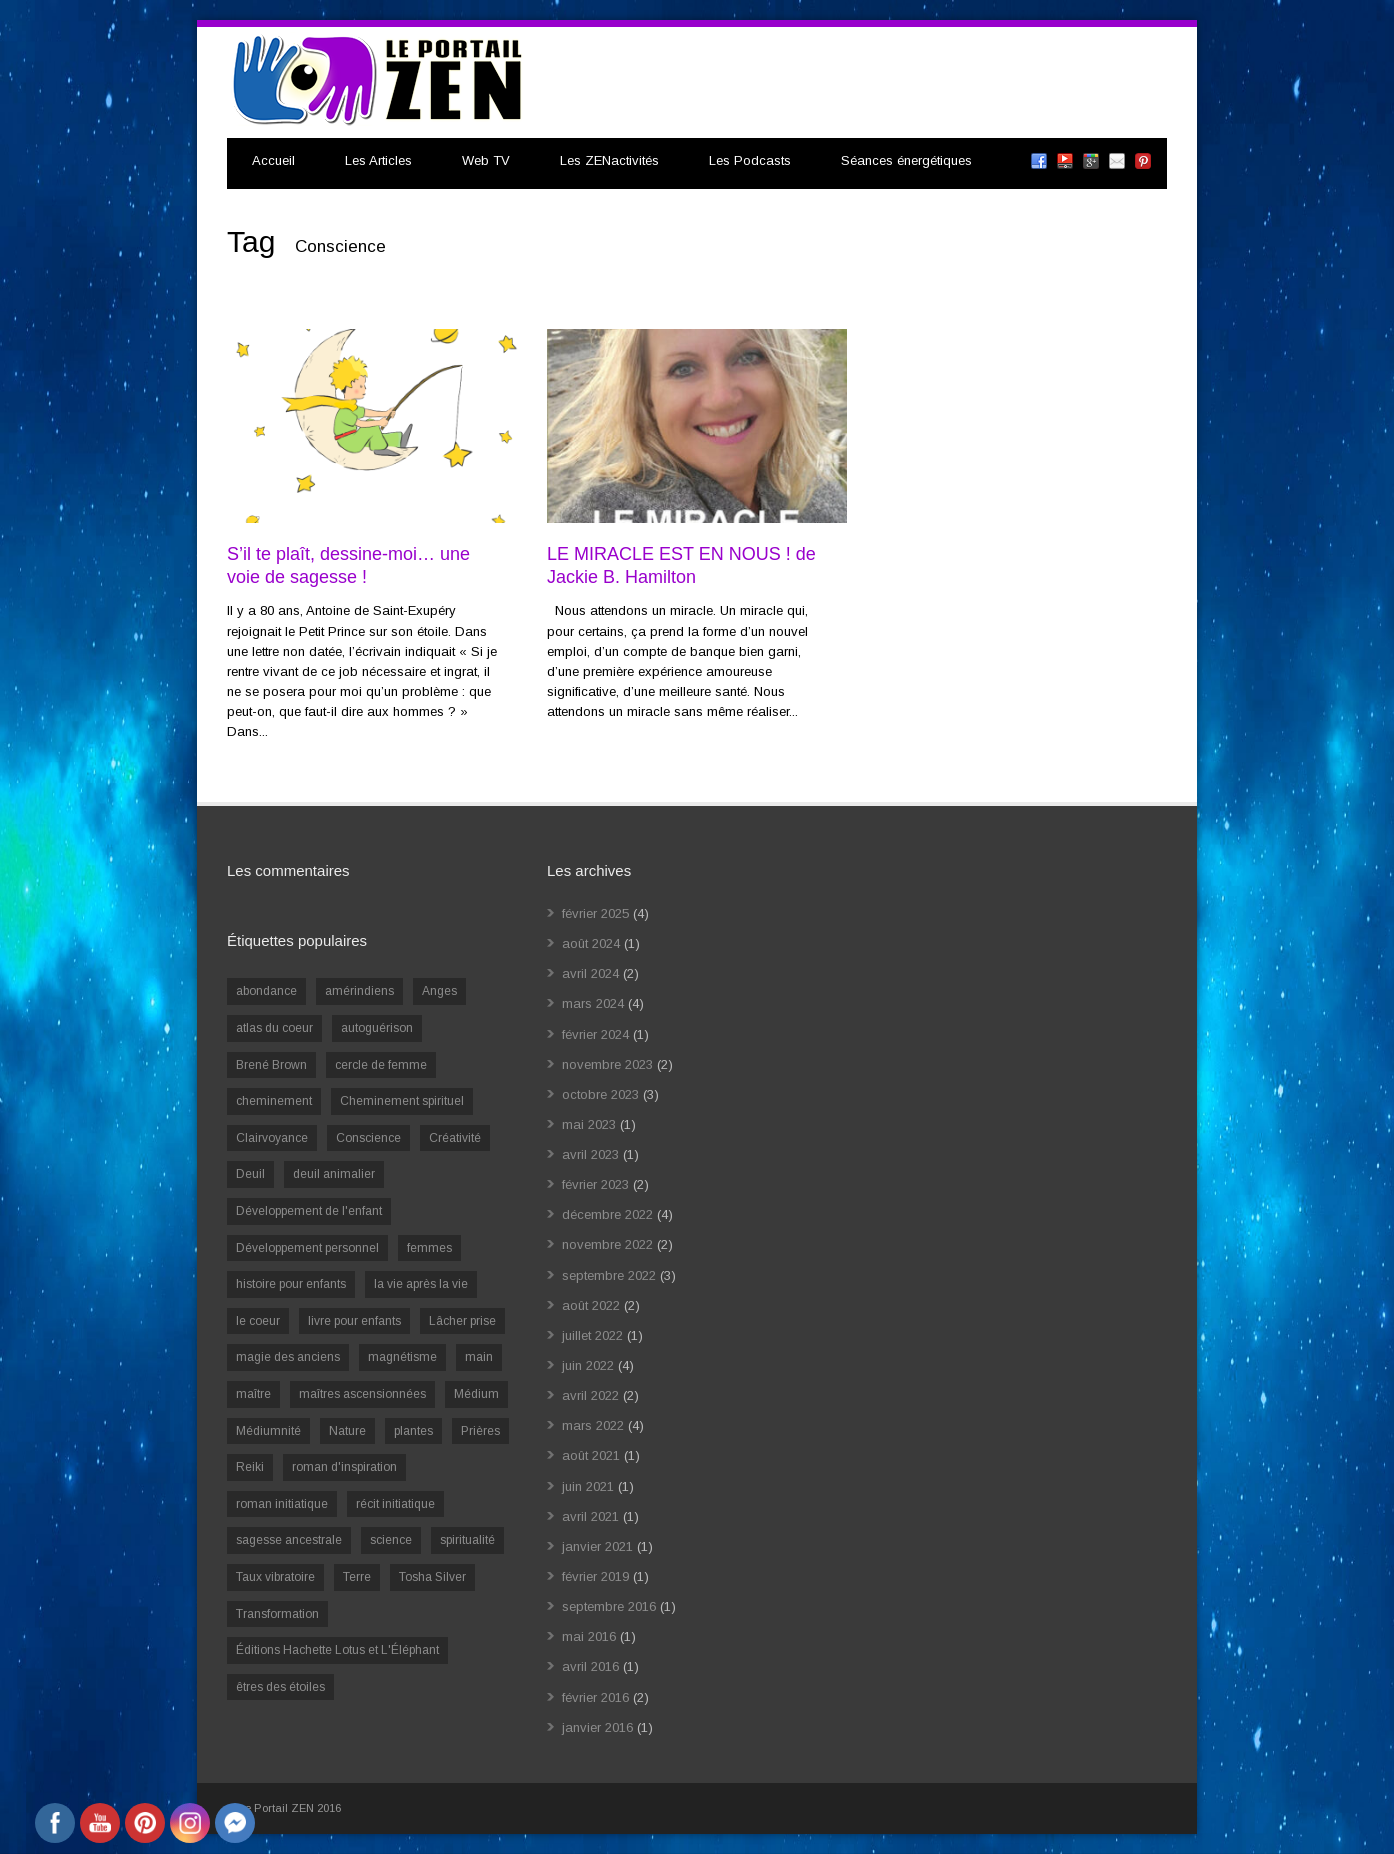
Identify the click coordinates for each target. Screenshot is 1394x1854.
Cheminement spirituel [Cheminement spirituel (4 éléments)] (402, 1101)
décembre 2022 (607, 1214)
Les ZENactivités (609, 160)
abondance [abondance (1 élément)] (266, 991)
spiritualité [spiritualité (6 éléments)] (467, 1540)
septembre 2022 (609, 1275)
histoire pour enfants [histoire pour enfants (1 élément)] (291, 1284)
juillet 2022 (592, 1335)
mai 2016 (589, 1636)
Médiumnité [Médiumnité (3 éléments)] (268, 1431)
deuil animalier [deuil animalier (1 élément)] (334, 1174)
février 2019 (595, 1576)
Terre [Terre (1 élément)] (357, 1577)
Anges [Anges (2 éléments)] (439, 991)
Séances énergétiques (906, 160)
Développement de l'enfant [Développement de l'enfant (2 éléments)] (309, 1211)
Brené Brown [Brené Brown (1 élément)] (271, 1065)
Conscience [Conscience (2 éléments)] (368, 1138)
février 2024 (595, 1034)
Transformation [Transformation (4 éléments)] (277, 1614)
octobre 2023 (600, 1094)
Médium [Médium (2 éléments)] (476, 1394)
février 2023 (595, 1184)
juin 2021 (588, 1486)
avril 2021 (590, 1516)
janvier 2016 (597, 1727)
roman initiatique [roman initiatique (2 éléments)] (282, 1504)
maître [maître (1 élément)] (253, 1394)
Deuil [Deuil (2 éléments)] (250, 1174)
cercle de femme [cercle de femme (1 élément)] (381, 1065)
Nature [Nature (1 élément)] (347, 1431)
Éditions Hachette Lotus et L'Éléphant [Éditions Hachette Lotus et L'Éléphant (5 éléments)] (337, 1650)
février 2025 (595, 913)
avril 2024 (590, 973)
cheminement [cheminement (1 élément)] (274, 1101)
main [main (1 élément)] (479, 1357)
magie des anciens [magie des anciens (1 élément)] (288, 1357)
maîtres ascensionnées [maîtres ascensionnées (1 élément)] (362, 1394)
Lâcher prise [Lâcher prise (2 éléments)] (462, 1321)
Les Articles (378, 160)
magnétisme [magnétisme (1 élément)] (402, 1357)
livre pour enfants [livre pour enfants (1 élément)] (354, 1321)
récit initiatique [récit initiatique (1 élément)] (395, 1504)
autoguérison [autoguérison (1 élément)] (377, 1028)
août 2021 (591, 1455)
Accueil (273, 160)
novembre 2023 (607, 1064)
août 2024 (591, 943)
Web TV (486, 160)
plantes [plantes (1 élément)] (413, 1431)
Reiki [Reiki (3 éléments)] (250, 1467)
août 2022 (591, 1305)
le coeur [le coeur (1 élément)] (258, 1321)
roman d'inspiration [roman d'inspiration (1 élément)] (344, 1467)
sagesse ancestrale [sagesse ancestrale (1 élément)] (289, 1540)
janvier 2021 (597, 1546)
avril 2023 (590, 1154)
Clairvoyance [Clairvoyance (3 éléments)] (272, 1138)
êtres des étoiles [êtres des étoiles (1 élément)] (280, 1687)
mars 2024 (593, 1003)
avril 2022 (590, 1395)
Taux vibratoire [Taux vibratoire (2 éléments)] (275, 1577)
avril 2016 (590, 1666)
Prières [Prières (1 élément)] (480, 1431)
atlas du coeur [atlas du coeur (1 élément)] (274, 1028)
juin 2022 (588, 1365)
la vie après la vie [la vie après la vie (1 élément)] (421, 1284)
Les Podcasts (750, 160)
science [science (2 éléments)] (391, 1540)
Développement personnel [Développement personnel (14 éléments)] (307, 1248)
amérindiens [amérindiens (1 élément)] (359, 991)
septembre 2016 (609, 1606)
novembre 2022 (607, 1244)
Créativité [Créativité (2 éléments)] (455, 1138)
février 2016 (595, 1697)
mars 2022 (593, 1425)
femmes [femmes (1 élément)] (429, 1248)
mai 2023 (589, 1124)
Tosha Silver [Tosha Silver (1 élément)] (432, 1577)
